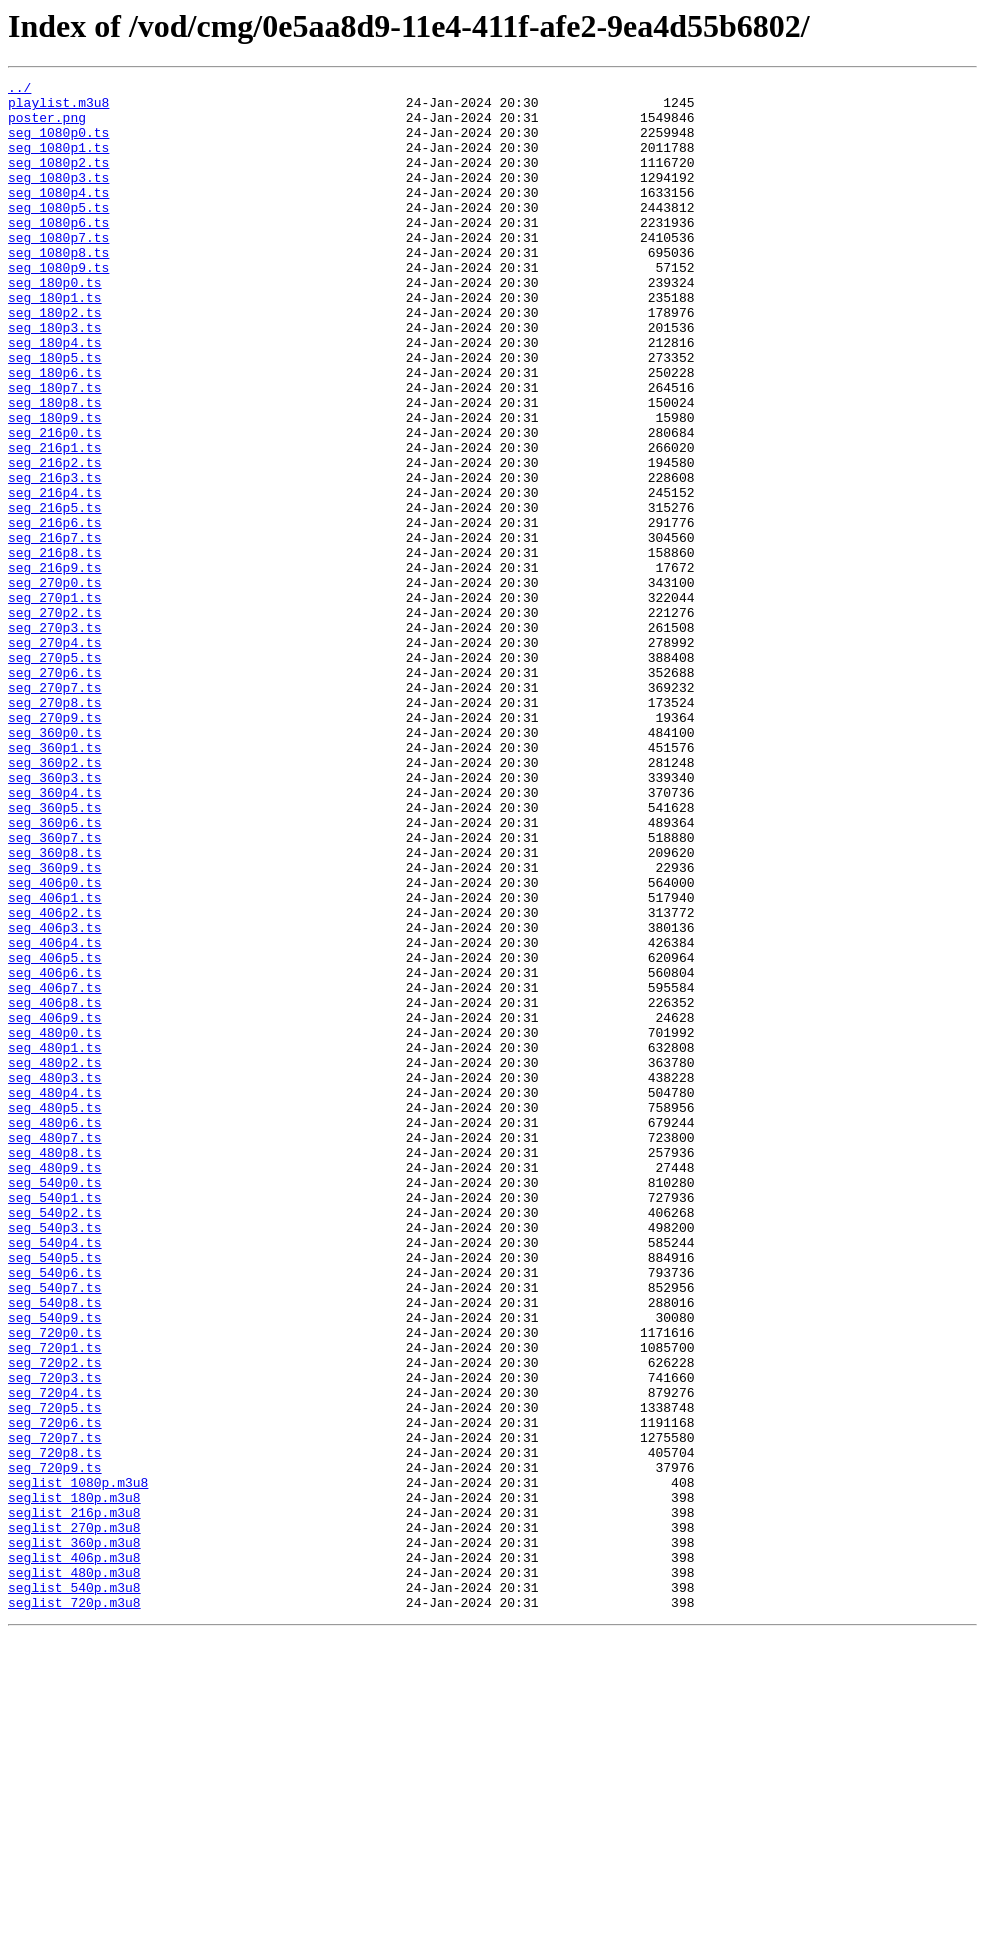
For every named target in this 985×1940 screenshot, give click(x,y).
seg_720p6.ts (55, 1692)
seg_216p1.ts (55, 522)
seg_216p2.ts (55, 540)
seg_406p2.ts (55, 1080)
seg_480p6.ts (55, 1332)
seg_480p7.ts (55, 1350)
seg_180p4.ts (55, 396)
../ (19, 90)
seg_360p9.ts (55, 1026)
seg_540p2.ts (55, 1440)
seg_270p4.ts (55, 756)
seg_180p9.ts (55, 486)
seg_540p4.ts (55, 1476)
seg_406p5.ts (55, 1134)
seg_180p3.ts (55, 378)
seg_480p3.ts (55, 1278)
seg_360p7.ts (55, 990)
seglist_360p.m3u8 (74, 1836)
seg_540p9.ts (55, 1566)
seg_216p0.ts (55, 504)
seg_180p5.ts (55, 414)
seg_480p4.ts (55, 1296)
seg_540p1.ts (55, 1422)
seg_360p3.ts (55, 918)
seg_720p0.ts (55, 1584)
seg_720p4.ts (55, 1656)
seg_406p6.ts (55, 1152)
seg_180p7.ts (55, 450)
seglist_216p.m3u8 (74, 1800)
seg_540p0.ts (55, 1404)
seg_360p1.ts (55, 882)
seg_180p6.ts (55, 432)
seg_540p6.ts (55, 1512)
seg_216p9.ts (55, 666)
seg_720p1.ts (55, 1602)
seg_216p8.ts (55, 648)
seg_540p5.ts (55, 1494)
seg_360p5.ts (55, 954)
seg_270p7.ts (55, 810)
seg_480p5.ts (55, 1314)
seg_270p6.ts (55, 792)
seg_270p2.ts (55, 720)
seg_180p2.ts (55, 360)
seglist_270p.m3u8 (74, 1818)
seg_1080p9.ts (58, 306)
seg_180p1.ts (55, 342)
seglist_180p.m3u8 (74, 1782)
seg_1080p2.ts (58, 180)
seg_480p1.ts (55, 1242)
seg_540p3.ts (55, 1458)
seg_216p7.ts (55, 630)
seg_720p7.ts (55, 1710)
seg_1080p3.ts (58, 198)
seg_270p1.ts (55, 702)
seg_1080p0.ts (58, 144)
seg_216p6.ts (55, 612)
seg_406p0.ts (55, 1044)
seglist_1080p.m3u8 (78, 1764)
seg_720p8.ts (55, 1728)
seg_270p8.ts (55, 828)
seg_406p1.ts (55, 1062)
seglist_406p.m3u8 (74, 1854)
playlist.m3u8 (58, 108)
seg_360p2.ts (55, 900)
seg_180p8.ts (55, 468)
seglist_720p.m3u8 (74, 1908)
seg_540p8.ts (55, 1548)
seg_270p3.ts (55, 738)
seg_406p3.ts (55, 1098)
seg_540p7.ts (55, 1530)
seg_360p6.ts (55, 972)
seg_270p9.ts (55, 846)
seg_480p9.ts (55, 1386)
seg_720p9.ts (55, 1746)
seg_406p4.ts (55, 1116)
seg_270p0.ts (55, 684)
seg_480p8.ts (55, 1368)
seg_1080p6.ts (58, 252)
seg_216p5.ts (55, 594)
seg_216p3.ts (55, 558)
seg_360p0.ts (55, 864)
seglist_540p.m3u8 (74, 1890)
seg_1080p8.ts (58, 288)
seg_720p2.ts (55, 1620)
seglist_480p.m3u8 (74, 1872)
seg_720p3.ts (55, 1638)
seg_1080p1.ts (58, 162)
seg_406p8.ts (55, 1188)
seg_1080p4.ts (58, 216)
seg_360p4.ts (55, 936)
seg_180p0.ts (55, 324)
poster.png (47, 126)
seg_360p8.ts (55, 1008)
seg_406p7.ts (55, 1170)
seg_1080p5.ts (58, 234)
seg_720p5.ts (55, 1674)
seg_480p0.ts (55, 1224)
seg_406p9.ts (55, 1206)
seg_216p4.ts (55, 576)
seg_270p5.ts (55, 774)
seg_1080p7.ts (58, 270)
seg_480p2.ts (55, 1260)
